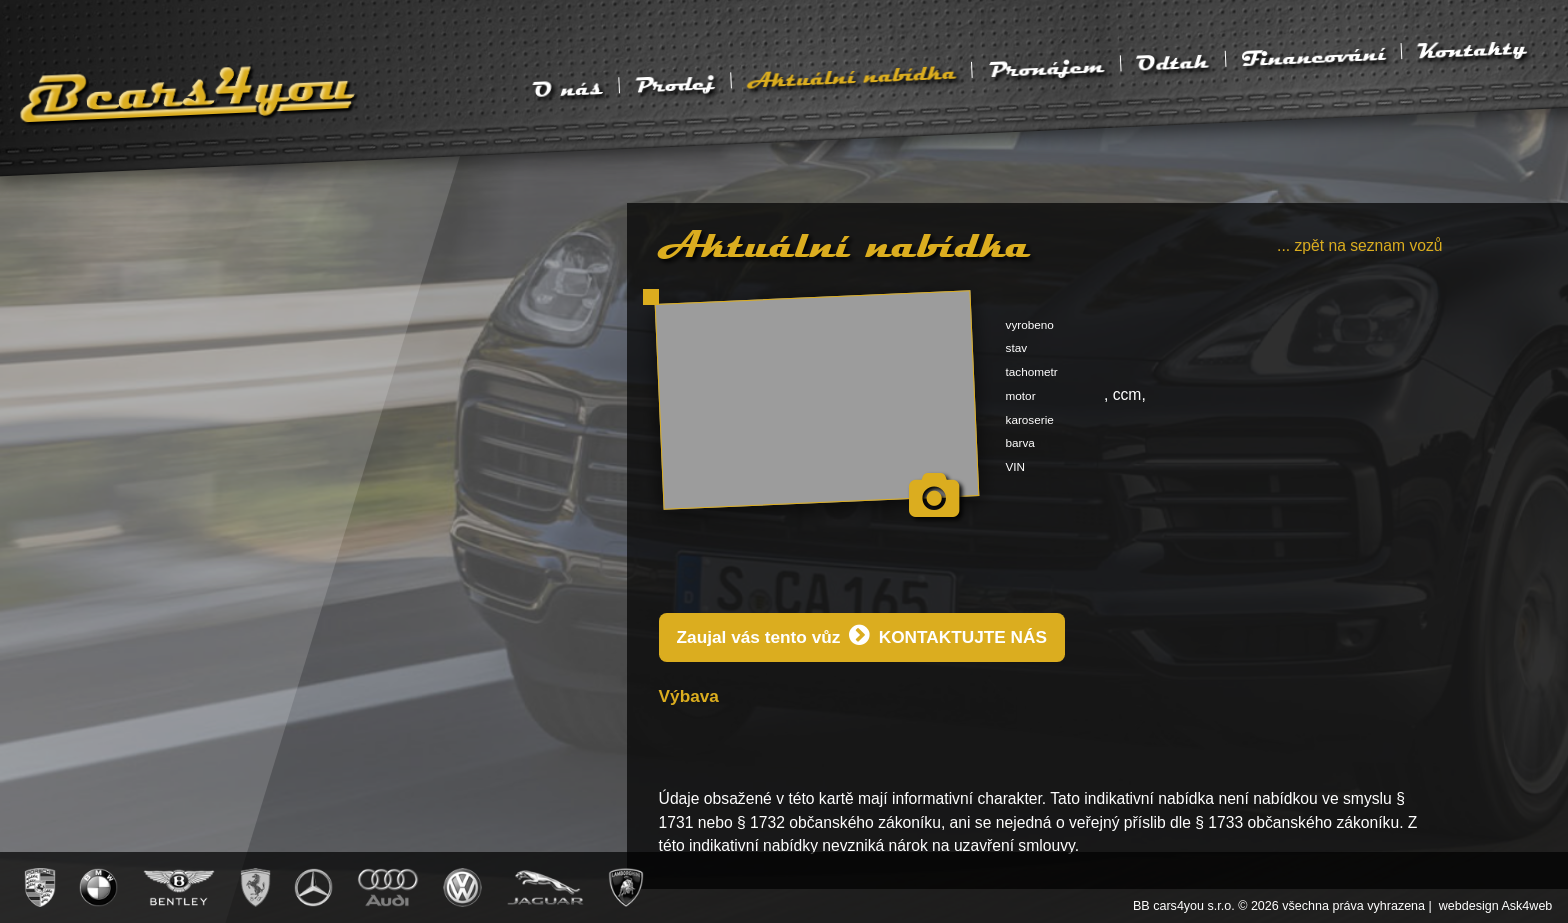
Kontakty (1472, 49)
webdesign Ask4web (1496, 906)
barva (1020, 442)
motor (1021, 395)
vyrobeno (1030, 324)
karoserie (1030, 419)
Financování (1313, 56)
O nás (567, 89)
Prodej (674, 84)
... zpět (1360, 245)
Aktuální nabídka (852, 76)
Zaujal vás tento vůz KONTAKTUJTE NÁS (862, 635)
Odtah (1173, 62)
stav (1017, 347)
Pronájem (1046, 68)
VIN (1016, 466)
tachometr (1032, 371)
